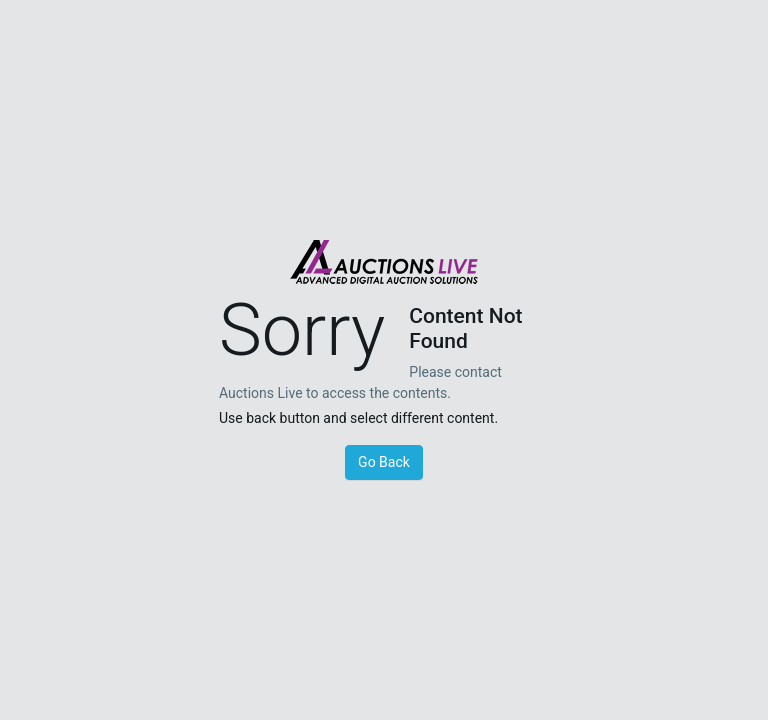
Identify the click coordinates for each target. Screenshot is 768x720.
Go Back (384, 462)
